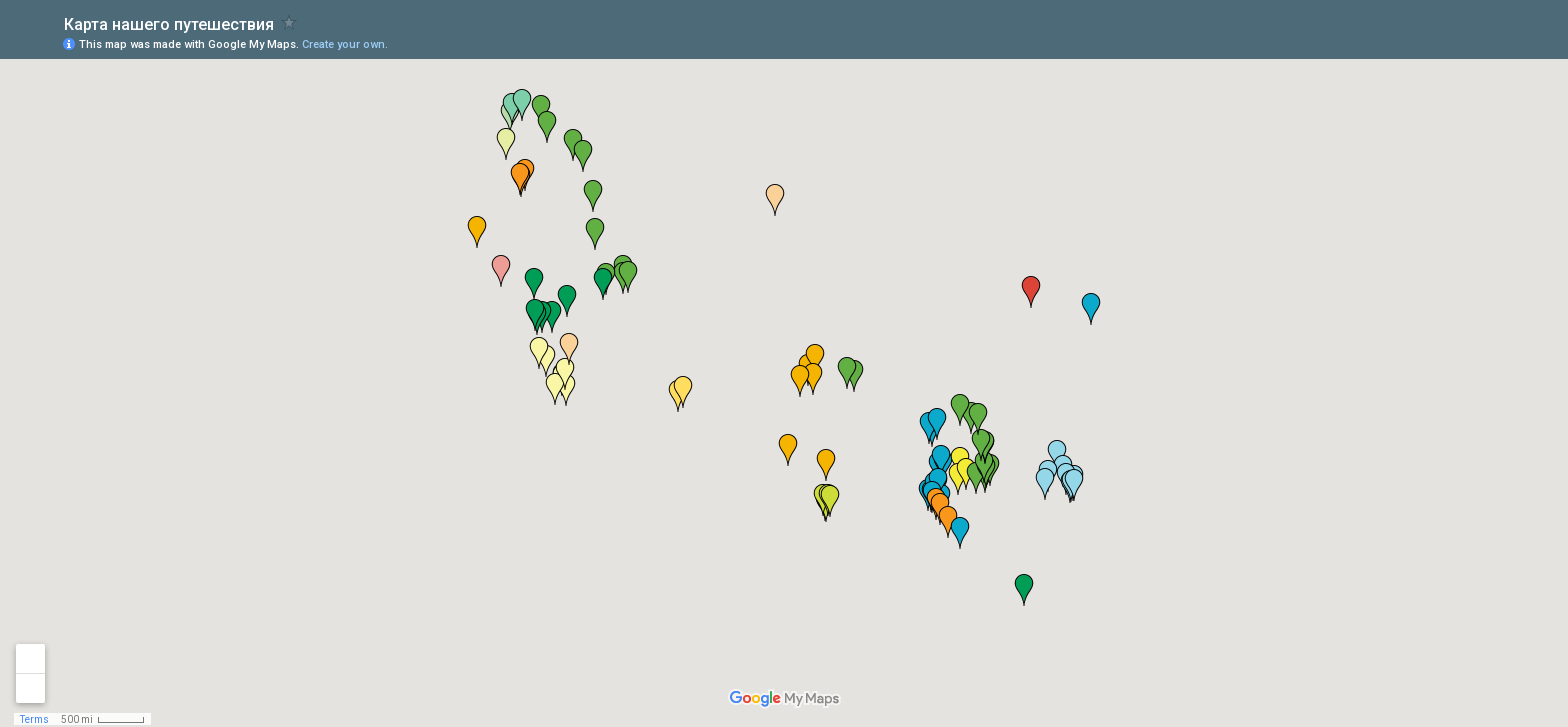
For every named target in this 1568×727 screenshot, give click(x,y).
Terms (34, 719)
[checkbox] (289, 22)
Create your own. (345, 44)
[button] (941, 461)
